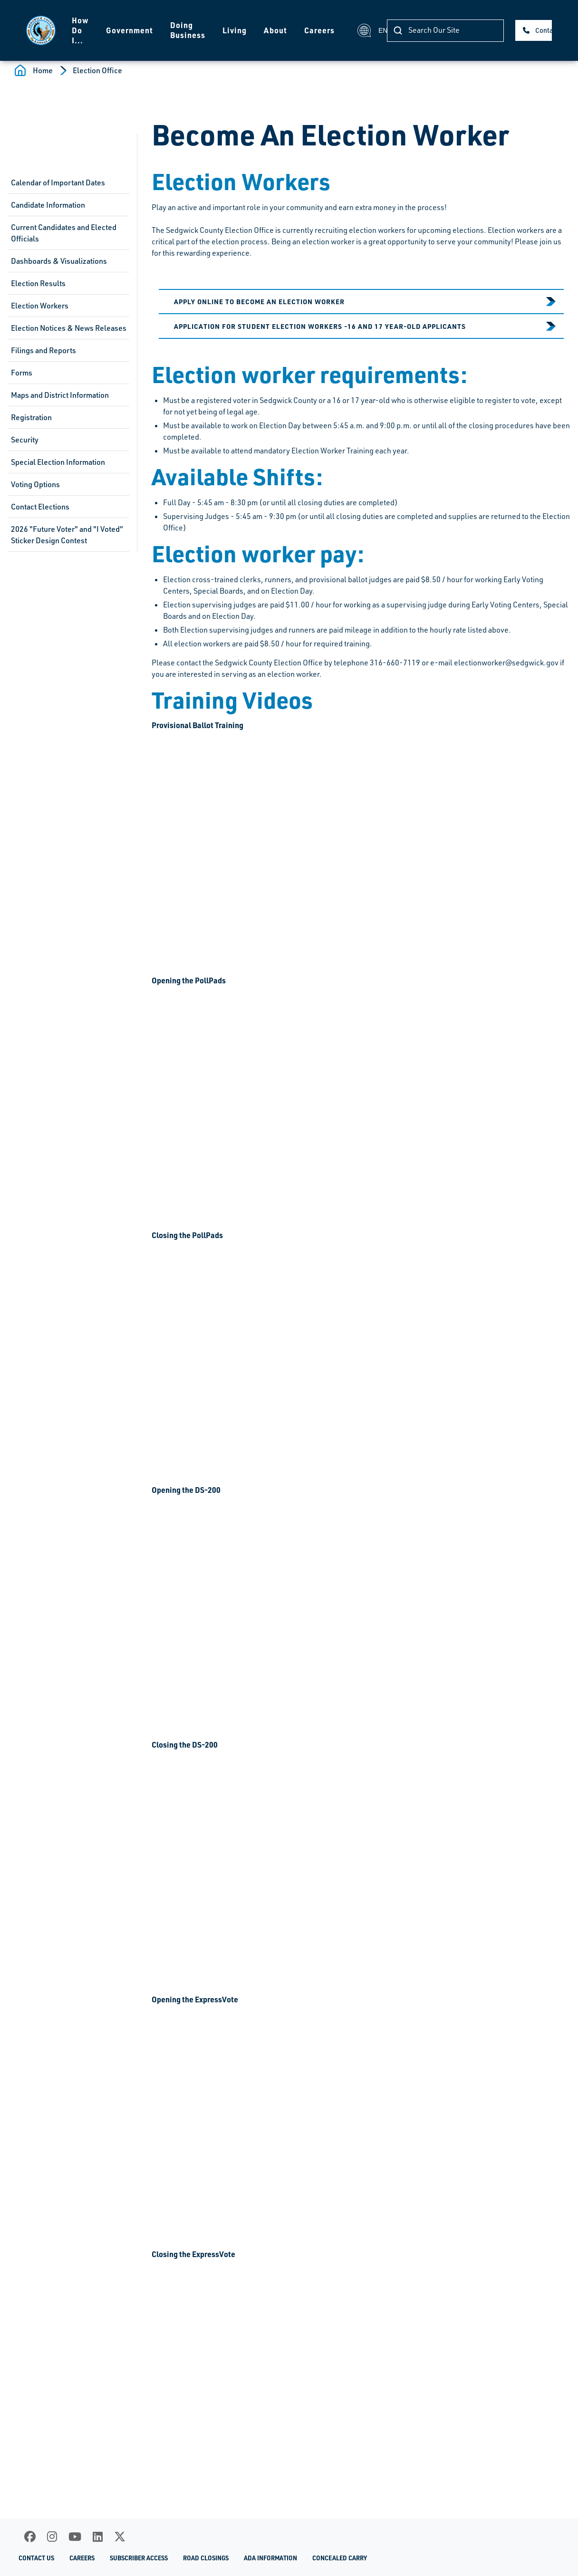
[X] (119, 2536)
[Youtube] (75, 2536)
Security (25, 439)
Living (234, 30)
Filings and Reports (43, 350)
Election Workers (39, 305)
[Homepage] (41, 30)
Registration (31, 417)
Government (129, 30)
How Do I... (80, 30)
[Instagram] (52, 2536)
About (275, 30)
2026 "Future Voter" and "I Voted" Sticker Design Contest (67, 534)
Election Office (97, 70)
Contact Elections (40, 506)
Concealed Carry (339, 2558)
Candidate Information (48, 205)
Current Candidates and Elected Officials (63, 232)
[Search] (445, 30)
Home (43, 70)
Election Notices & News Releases (68, 328)
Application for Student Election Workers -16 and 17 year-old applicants (320, 326)
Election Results (38, 283)
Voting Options (35, 484)
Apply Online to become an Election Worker (259, 301)
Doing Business (187, 30)
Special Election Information (58, 462)
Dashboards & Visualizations (59, 261)
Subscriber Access (139, 2558)
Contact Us (543, 30)
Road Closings (206, 2558)
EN (366, 30)
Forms (21, 372)
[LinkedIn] (97, 2536)
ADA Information (270, 2558)
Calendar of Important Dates (58, 182)
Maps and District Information (60, 395)
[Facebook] (30, 2536)
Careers (319, 30)
